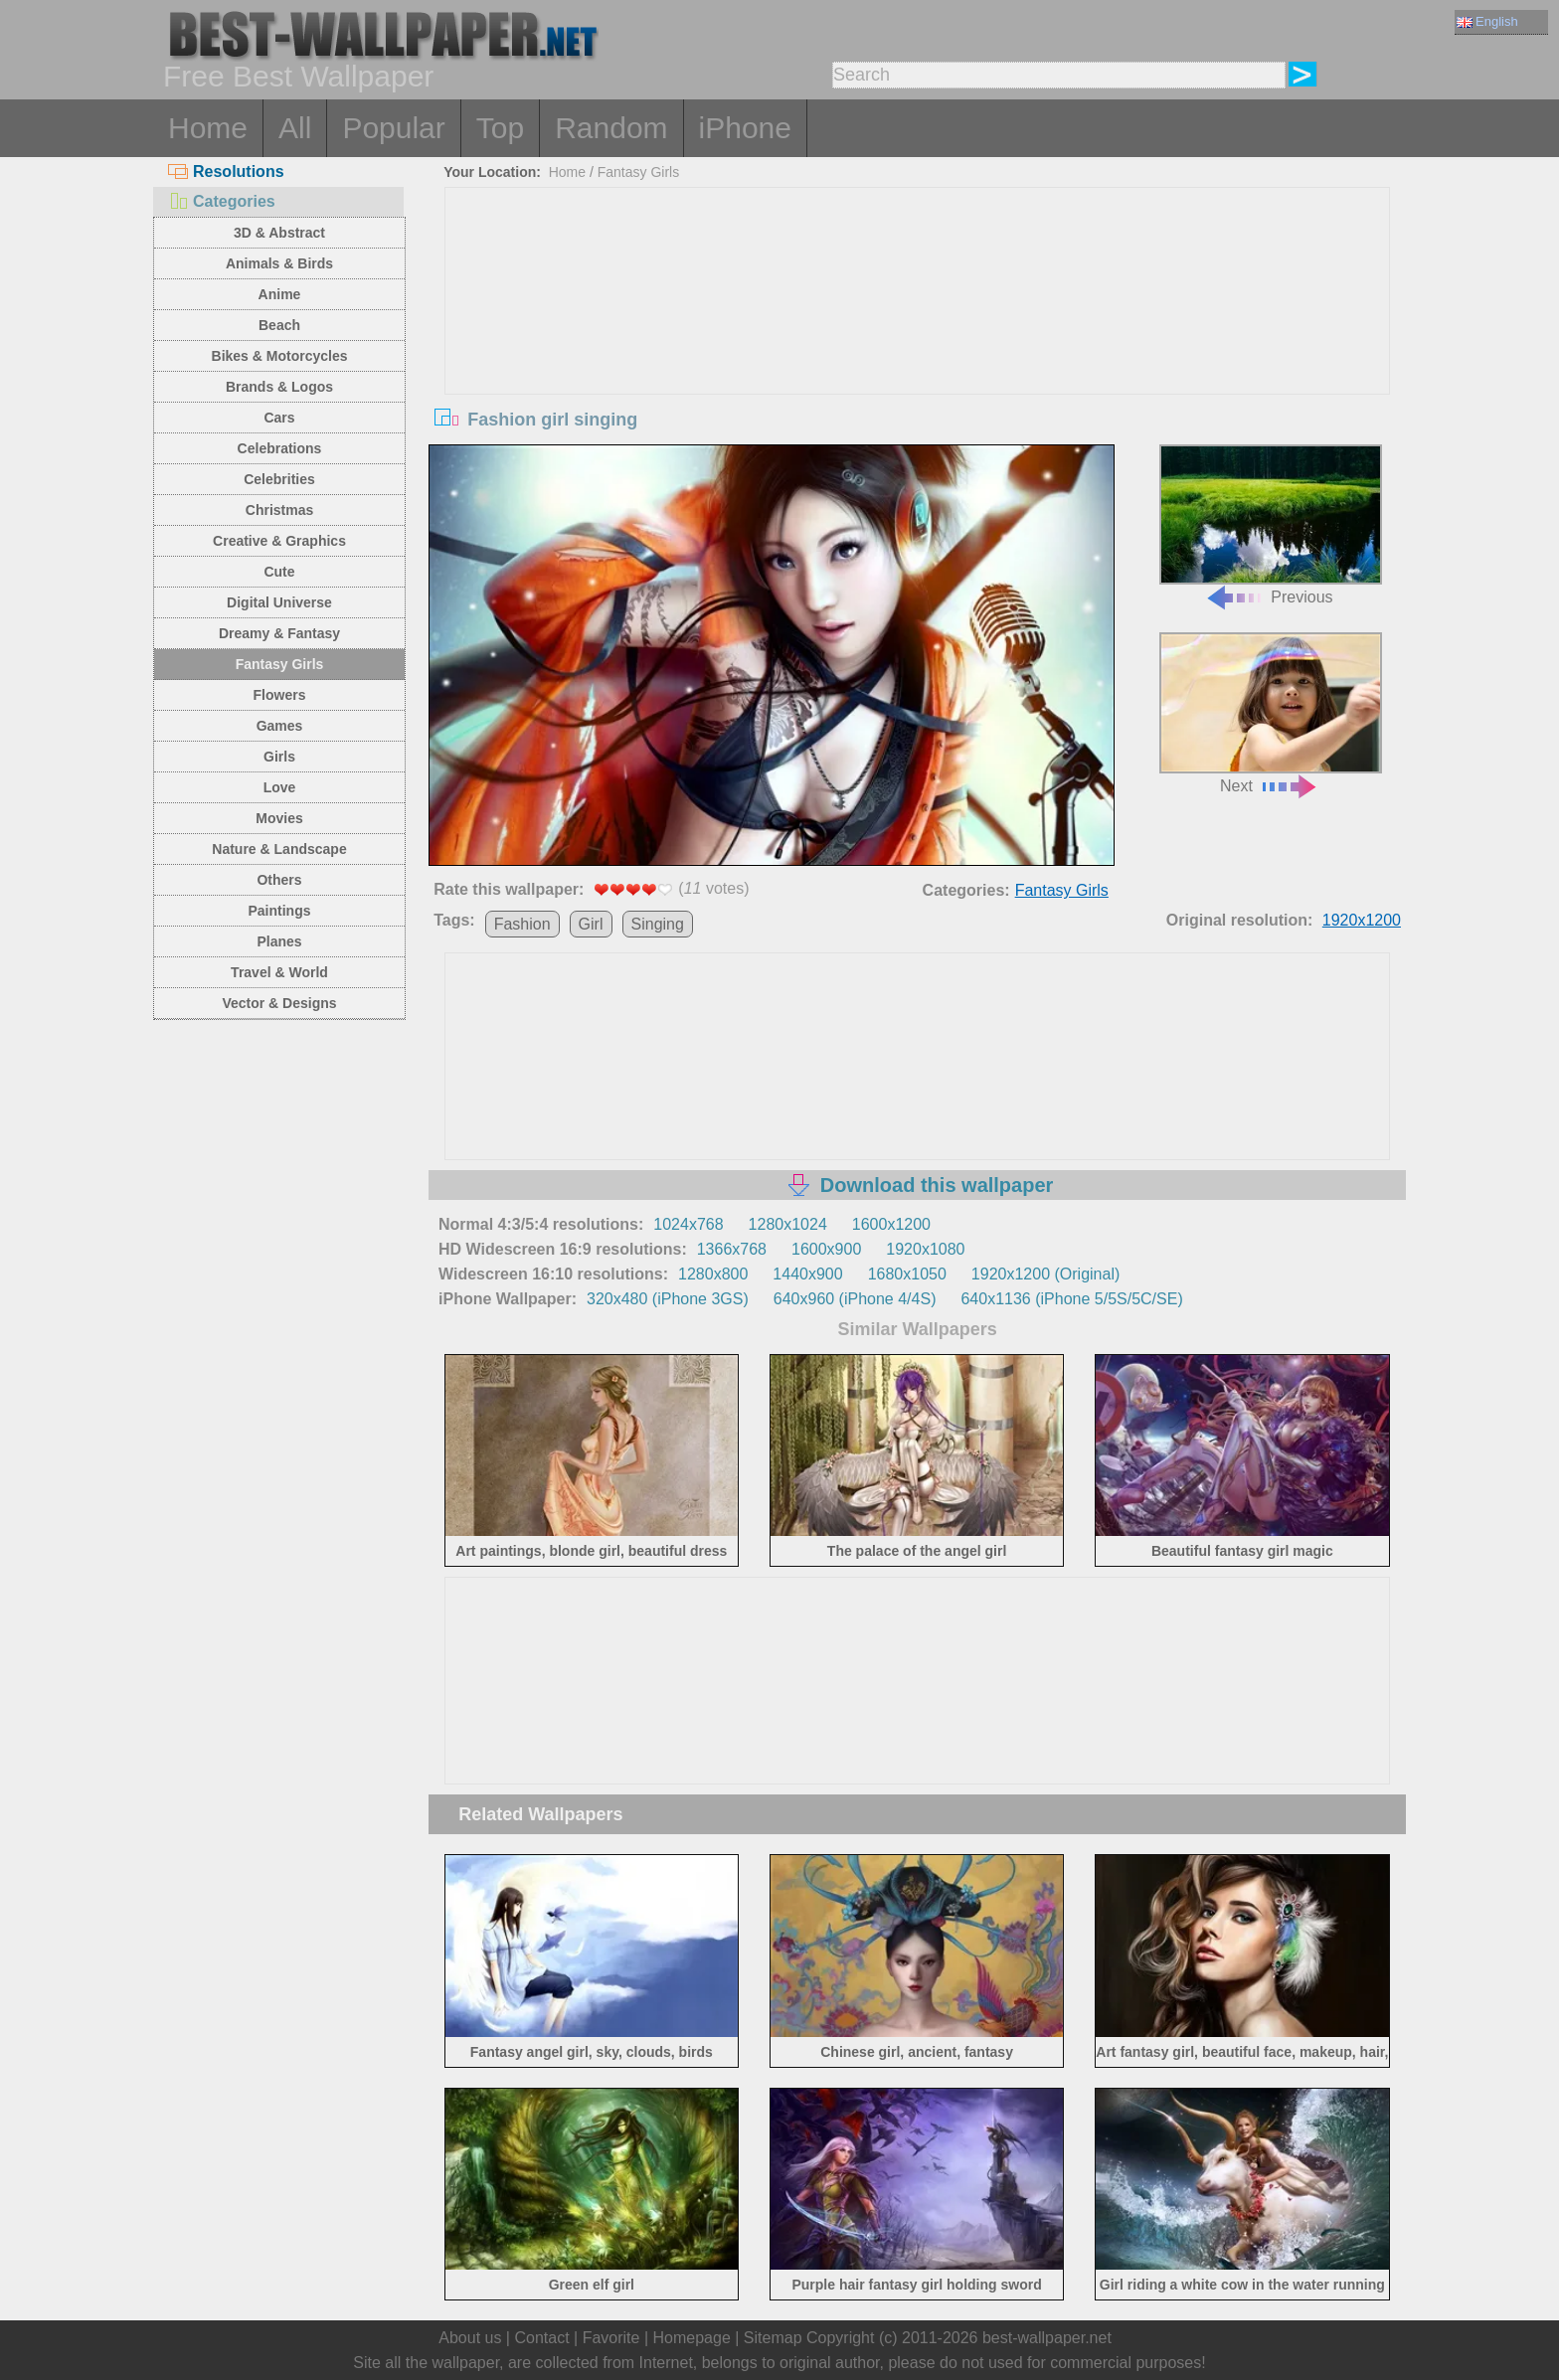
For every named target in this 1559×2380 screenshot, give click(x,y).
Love (279, 787)
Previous (1270, 525)
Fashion (522, 924)
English (1487, 21)
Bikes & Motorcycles (280, 356)
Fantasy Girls (280, 664)
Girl (591, 924)
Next (1270, 713)
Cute (278, 572)
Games (280, 726)
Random (611, 127)
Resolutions (226, 171)
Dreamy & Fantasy (279, 633)
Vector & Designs (279, 1003)
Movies (279, 818)
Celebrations (280, 448)
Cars (278, 417)
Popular (393, 127)
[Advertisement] (917, 337)
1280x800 (713, 1274)
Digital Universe (279, 602)
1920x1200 (1361, 920)
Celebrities (279, 479)
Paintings (279, 911)
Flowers (280, 695)
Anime (280, 294)
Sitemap (773, 2337)
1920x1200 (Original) (1045, 1274)
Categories (221, 201)
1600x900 (826, 1249)
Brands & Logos (279, 387)
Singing (657, 924)
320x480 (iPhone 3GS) (668, 1298)
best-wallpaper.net (1047, 2337)
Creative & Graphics (279, 541)
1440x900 (807, 1274)
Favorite (611, 2337)
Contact (541, 2337)
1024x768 (688, 1224)
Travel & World (279, 972)
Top (500, 127)
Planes (279, 941)
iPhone (745, 127)
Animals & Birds (279, 263)
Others (279, 880)
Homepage (692, 2337)
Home (208, 127)
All (294, 127)
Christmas (279, 510)
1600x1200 (891, 1224)
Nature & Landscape (279, 849)
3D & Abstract (279, 233)
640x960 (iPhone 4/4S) (855, 1298)
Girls (279, 757)
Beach (279, 325)
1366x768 (732, 1249)
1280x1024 (788, 1224)
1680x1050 (907, 1274)
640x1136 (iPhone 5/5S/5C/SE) (1071, 1298)
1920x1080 (925, 1249)
